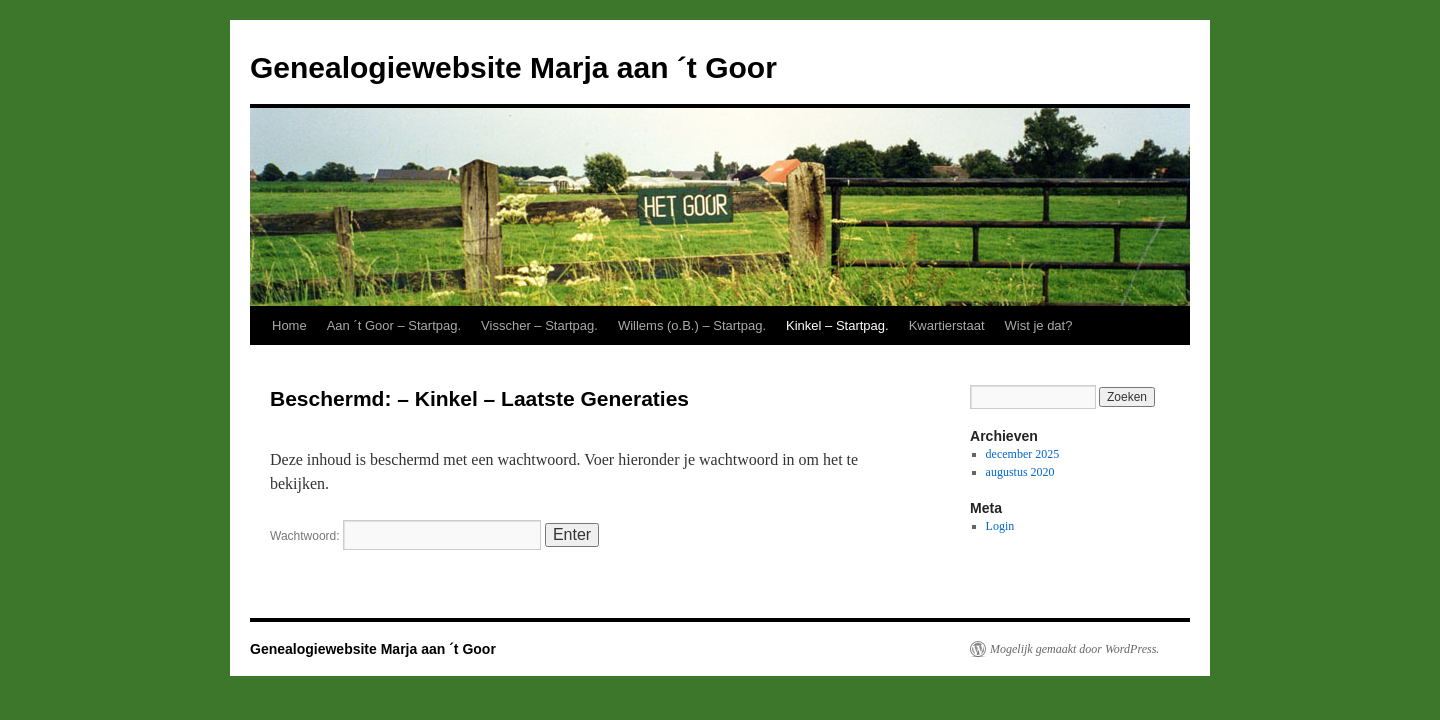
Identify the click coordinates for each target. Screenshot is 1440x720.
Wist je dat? (1039, 325)
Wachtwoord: (405, 536)
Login (1000, 526)
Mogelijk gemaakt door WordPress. (1074, 649)
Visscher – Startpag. (539, 325)
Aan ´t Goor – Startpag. (394, 325)
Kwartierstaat (947, 325)
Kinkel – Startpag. (837, 325)
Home (289, 325)
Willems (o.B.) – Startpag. (692, 325)
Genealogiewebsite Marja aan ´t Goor (513, 67)
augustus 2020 (1020, 472)
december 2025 (1023, 454)
